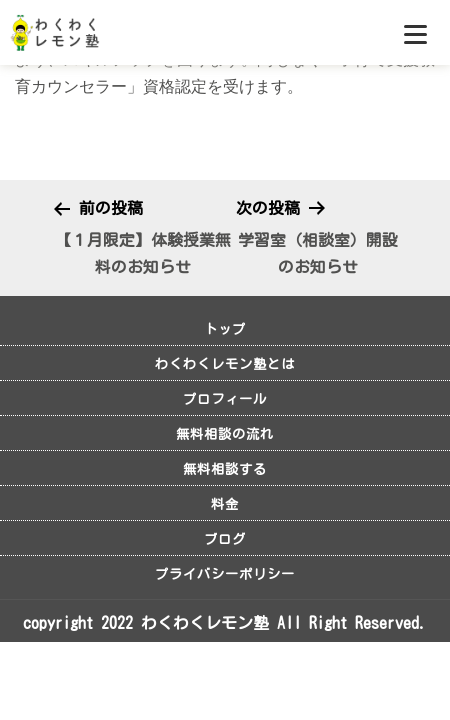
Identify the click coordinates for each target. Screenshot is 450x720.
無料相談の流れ (225, 434)
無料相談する (225, 469)
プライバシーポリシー (225, 574)
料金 (225, 504)
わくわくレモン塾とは (225, 364)
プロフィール (225, 399)
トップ (225, 329)
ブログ (225, 539)
